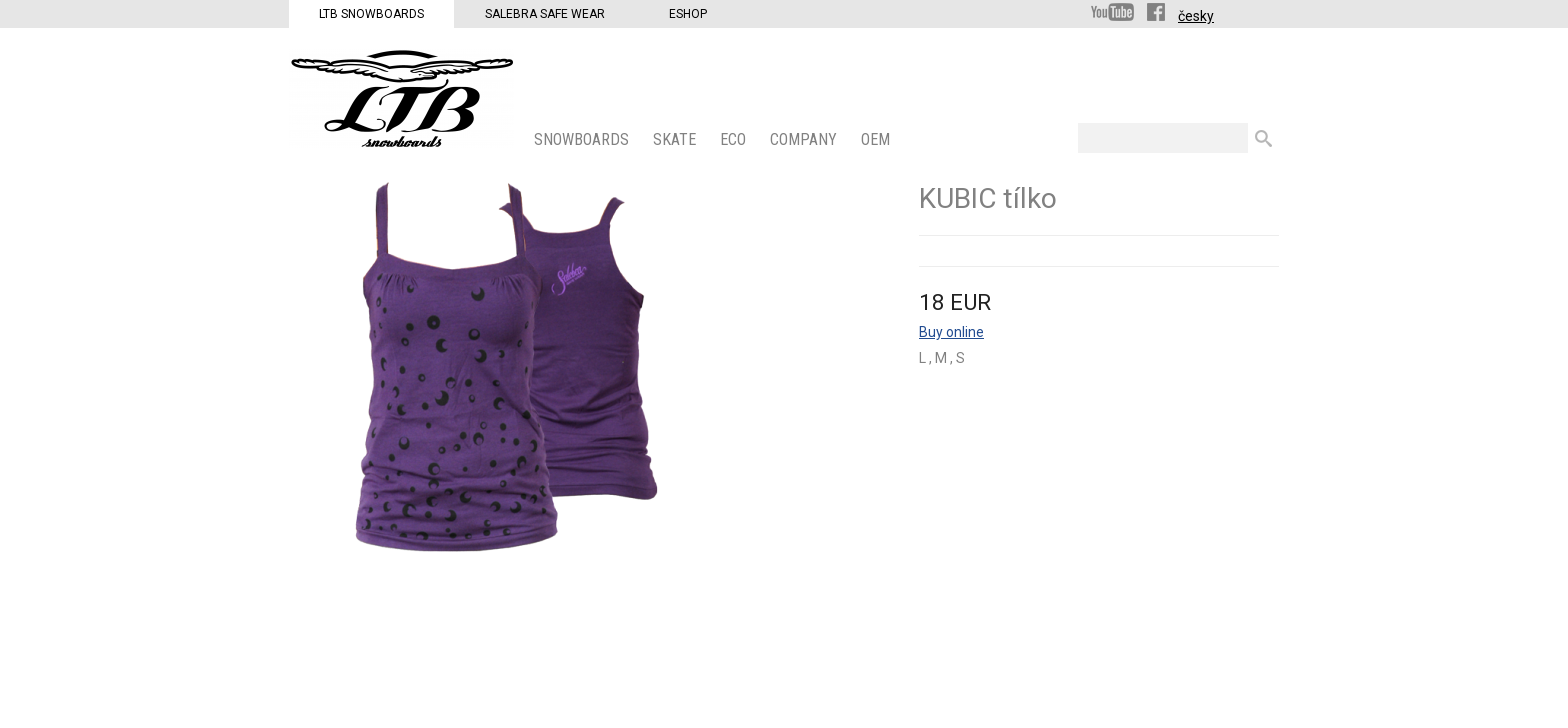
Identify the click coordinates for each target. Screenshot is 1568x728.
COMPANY (805, 139)
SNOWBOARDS (583, 139)
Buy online (951, 332)
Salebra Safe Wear (545, 14)
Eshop (688, 14)
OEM (877, 139)
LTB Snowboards (371, 14)
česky (1196, 16)
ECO (735, 139)
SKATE (676, 139)
